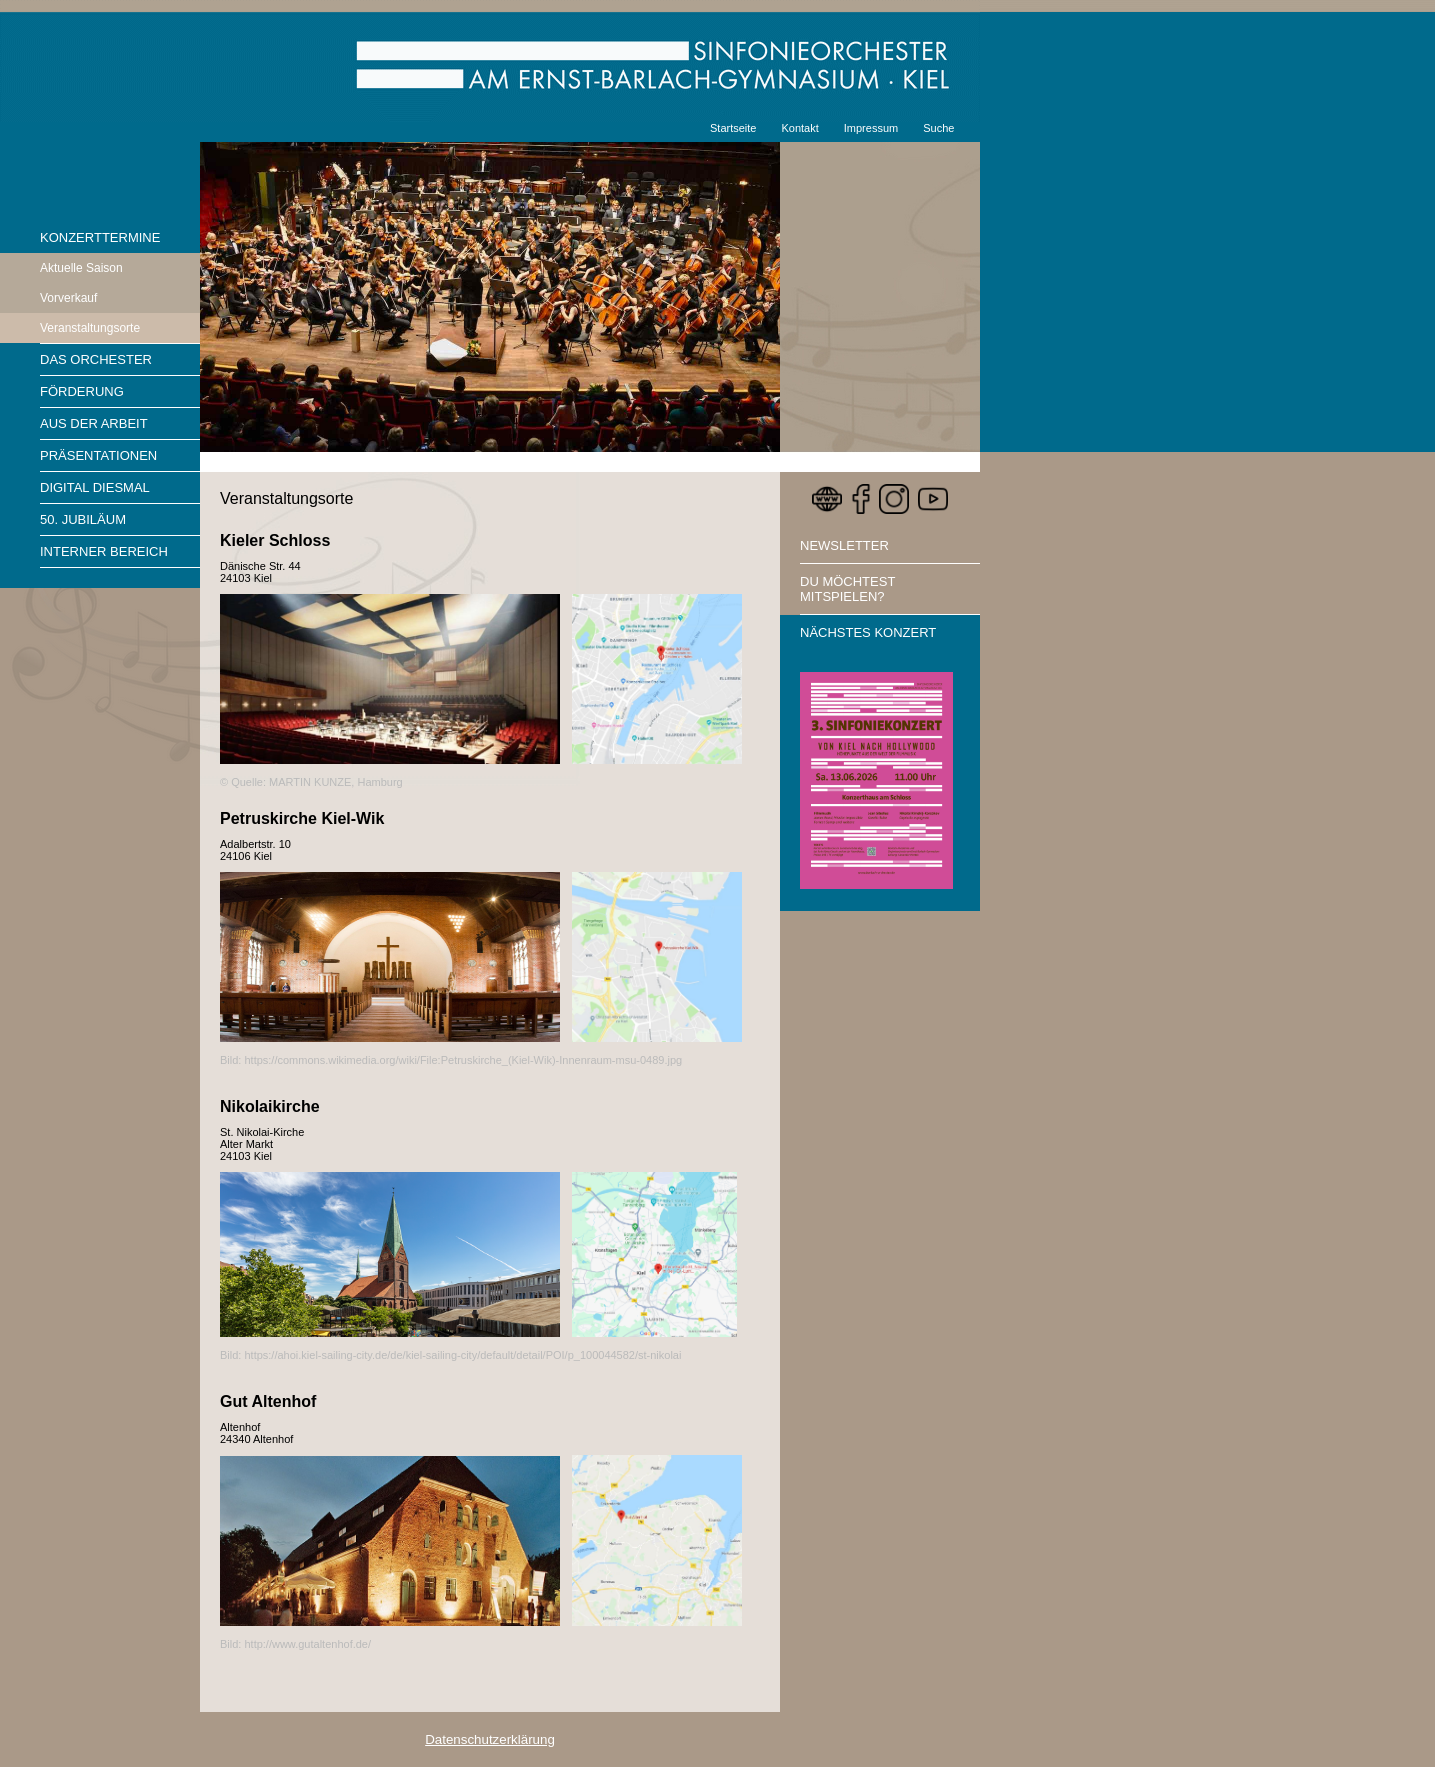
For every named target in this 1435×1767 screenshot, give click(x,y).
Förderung (82, 391)
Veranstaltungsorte (90, 328)
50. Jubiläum (83, 519)
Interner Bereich (104, 551)
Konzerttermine (100, 237)
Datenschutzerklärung (490, 1739)
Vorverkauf (68, 298)
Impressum (871, 128)
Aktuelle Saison (81, 268)
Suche (938, 128)
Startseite (733, 128)
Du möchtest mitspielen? (847, 589)
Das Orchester (96, 359)
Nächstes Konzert (868, 632)
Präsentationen (98, 455)
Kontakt (799, 128)
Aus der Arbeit (94, 423)
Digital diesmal (95, 487)
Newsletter (844, 545)
